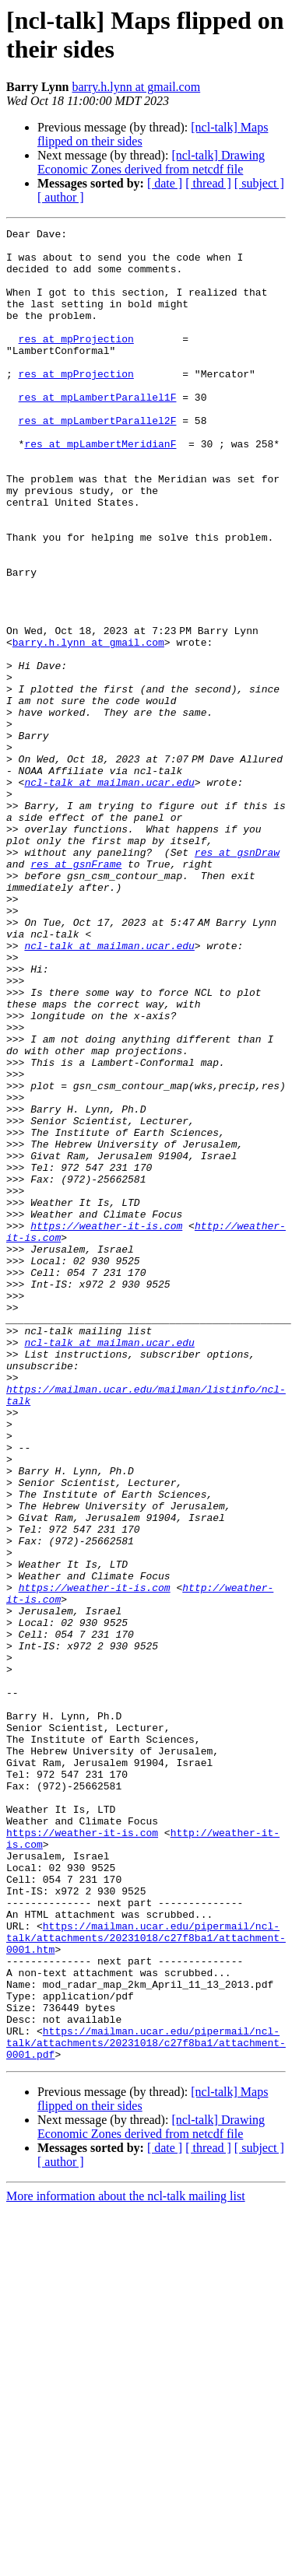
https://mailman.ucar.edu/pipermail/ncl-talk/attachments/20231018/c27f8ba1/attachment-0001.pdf (146, 2406)
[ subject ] (259, 183)
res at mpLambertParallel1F (98, 432)
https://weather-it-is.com (106, 1426)
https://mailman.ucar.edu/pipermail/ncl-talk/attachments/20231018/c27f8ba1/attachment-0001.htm (146, 2280)
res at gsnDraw (237, 978)
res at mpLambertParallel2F (98, 460)
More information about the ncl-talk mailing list (125, 2562)
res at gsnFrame (75, 992)
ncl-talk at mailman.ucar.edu (109, 894)
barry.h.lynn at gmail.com (136, 86)
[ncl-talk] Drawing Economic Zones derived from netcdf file (151, 162)
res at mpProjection (76, 362)
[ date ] (164, 183)
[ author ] (60, 197)
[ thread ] (208, 183)
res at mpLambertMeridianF (100, 488)
